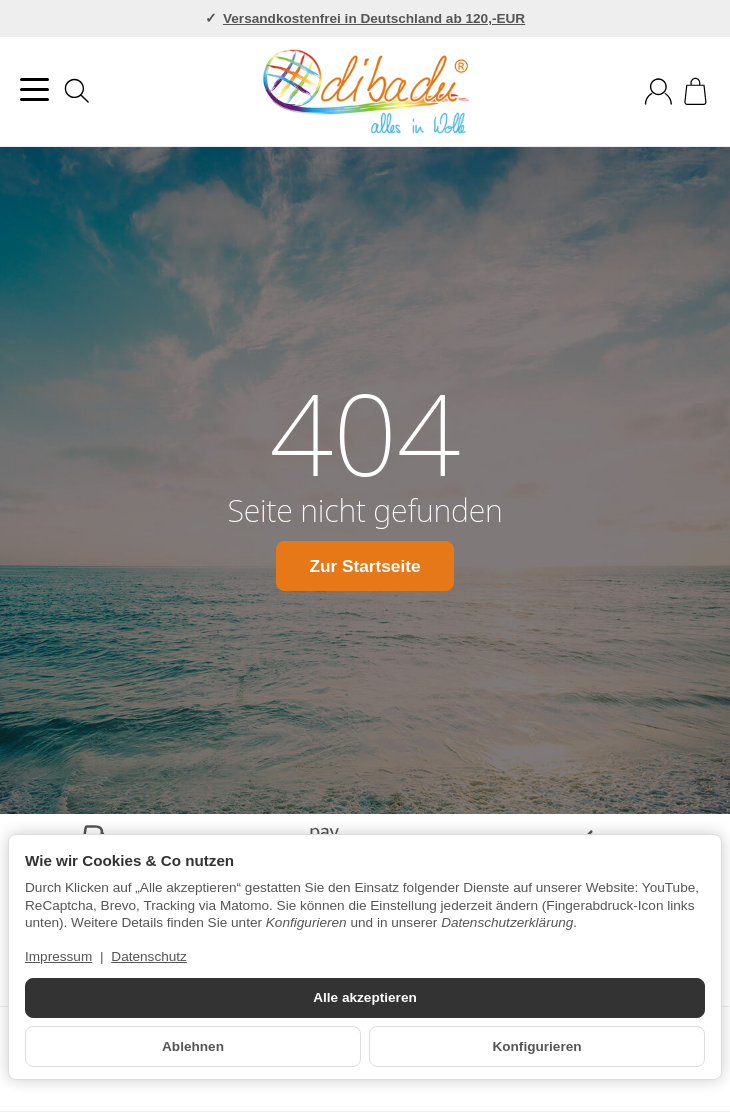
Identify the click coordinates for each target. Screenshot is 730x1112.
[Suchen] (77, 91)
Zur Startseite (364, 565)
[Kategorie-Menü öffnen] (34, 89)
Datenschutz (149, 956)
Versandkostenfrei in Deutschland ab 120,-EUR (374, 18)
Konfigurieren (536, 1046)
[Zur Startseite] (365, 92)
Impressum (58, 956)
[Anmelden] (658, 91)
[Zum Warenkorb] (695, 91)
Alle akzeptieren (365, 997)
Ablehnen (193, 1046)
